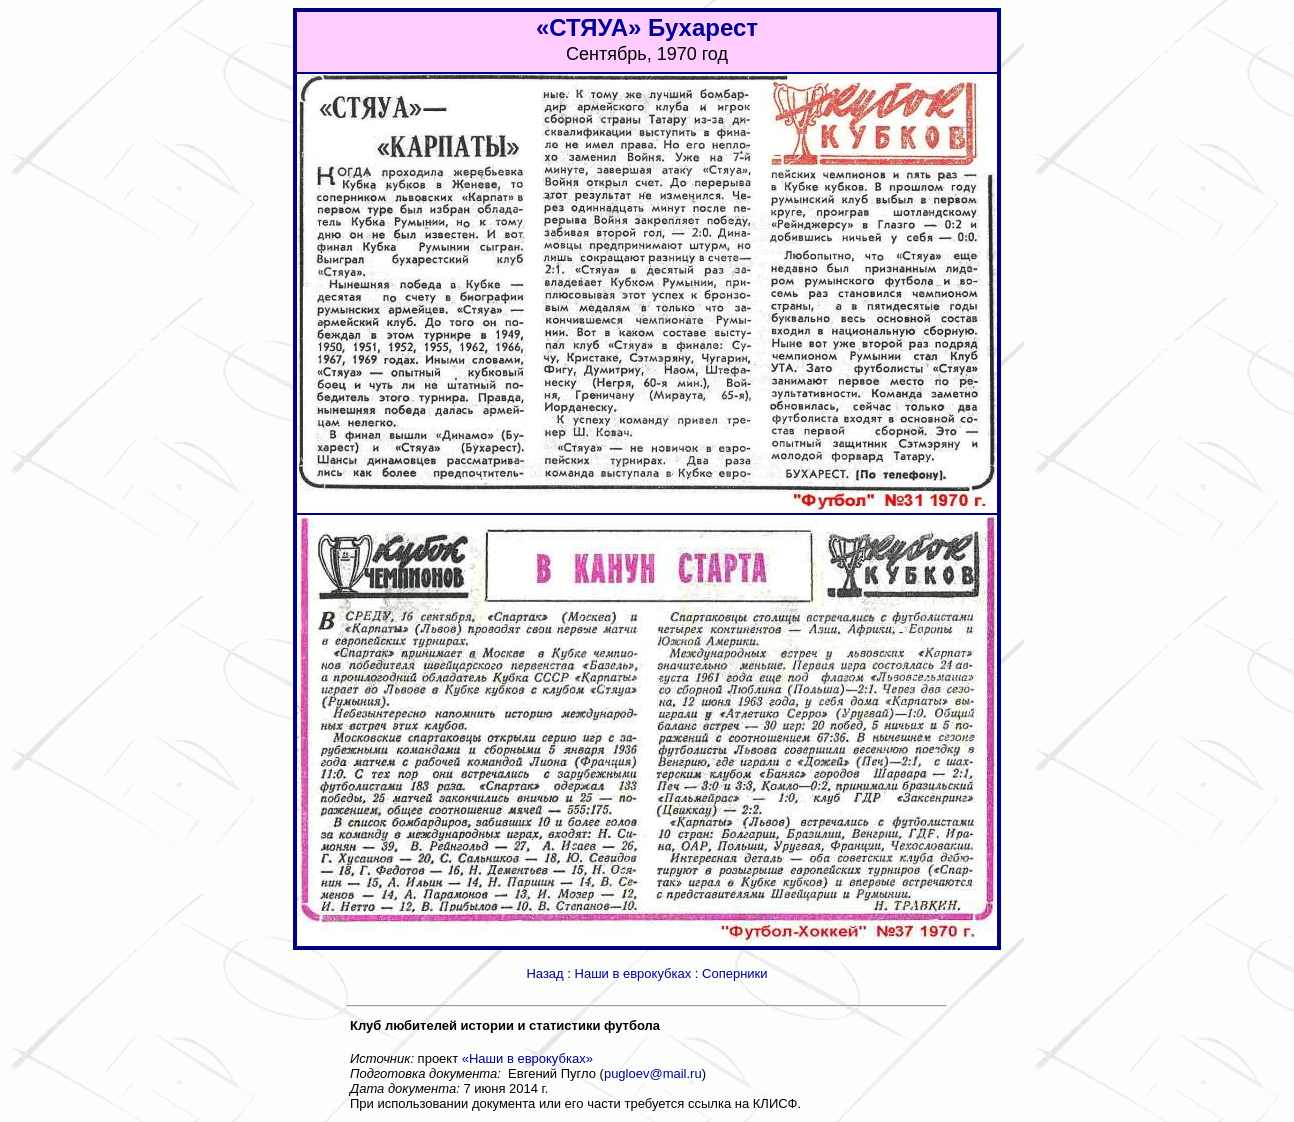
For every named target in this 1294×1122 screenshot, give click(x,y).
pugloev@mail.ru (653, 1073)
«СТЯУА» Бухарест (647, 27)
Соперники (735, 973)
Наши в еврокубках (633, 973)
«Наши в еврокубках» (527, 1058)
